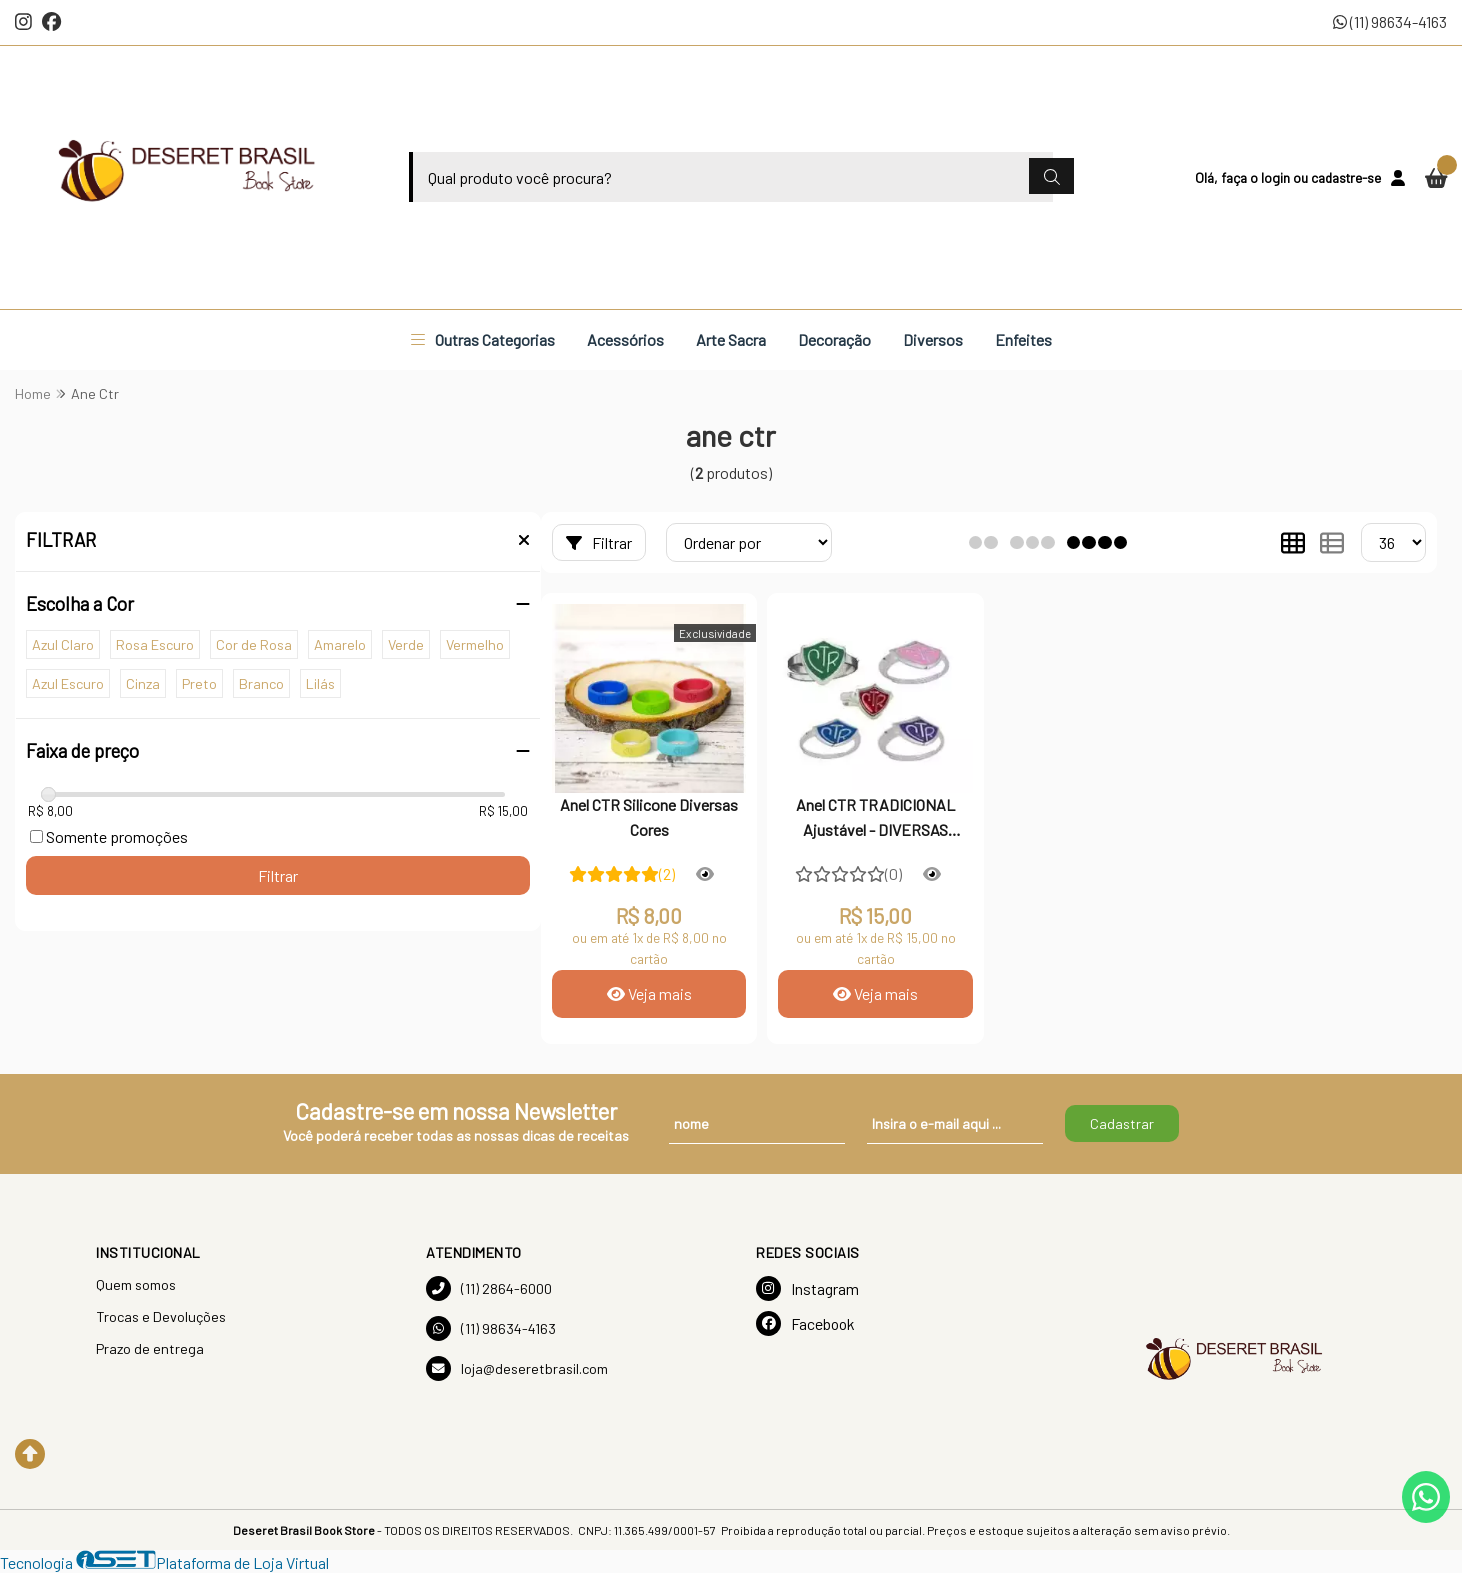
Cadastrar (1122, 1123)
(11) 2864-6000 (489, 1288)
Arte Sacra (731, 339)
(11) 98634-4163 (1390, 21)
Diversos (933, 339)
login (1277, 177)
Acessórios (625, 339)
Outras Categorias (483, 339)
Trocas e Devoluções (161, 1316)
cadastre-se (1346, 177)
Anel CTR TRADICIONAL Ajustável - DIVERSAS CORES (875, 819)
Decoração (834, 339)
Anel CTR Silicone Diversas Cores (649, 816)
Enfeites (1023, 339)
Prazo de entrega (150, 1348)
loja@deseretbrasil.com (517, 1368)
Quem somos (136, 1284)
